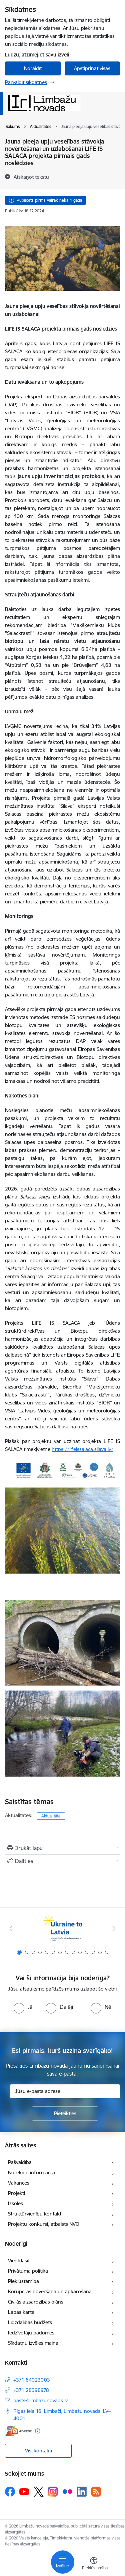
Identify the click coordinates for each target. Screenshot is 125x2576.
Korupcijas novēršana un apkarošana (50, 2291)
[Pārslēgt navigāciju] (62, 2562)
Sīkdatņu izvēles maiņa (33, 2343)
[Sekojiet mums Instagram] (53, 2491)
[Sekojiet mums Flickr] (67, 2491)
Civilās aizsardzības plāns (35, 2302)
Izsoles (15, 2203)
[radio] (23, 2007)
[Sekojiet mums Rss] (96, 2491)
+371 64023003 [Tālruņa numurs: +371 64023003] (31, 2380)
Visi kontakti (38, 2450)
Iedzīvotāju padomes (31, 2332)
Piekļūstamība (23, 2281)
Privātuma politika (28, 2271)
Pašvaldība (20, 2162)
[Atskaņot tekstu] (31, 177)
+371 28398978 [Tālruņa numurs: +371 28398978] (31, 2390)
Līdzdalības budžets (30, 2322)
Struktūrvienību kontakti (35, 2214)
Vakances (18, 2183)
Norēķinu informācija (31, 2172)
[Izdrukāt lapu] (62, 1848)
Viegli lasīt (19, 2260)
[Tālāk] (114, 1928)
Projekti (16, 2193)
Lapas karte (21, 2312)
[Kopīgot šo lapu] (62, 1861)
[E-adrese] (18, 2430)
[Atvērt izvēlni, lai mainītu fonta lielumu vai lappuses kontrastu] (93, 2564)
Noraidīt (33, 68)
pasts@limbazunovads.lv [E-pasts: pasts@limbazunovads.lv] (40, 2400)
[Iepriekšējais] (11, 1928)
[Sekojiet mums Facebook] (10, 2492)
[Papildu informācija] (37, 2430)
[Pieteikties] (65, 2113)
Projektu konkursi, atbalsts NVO (43, 2224)
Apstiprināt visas (92, 68)
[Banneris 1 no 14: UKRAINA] (62, 1928)
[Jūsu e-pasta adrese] (65, 2091)
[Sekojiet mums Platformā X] (39, 2492)
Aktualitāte (51, 1815)
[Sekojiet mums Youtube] (24, 2491)
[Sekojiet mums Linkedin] (82, 2492)
